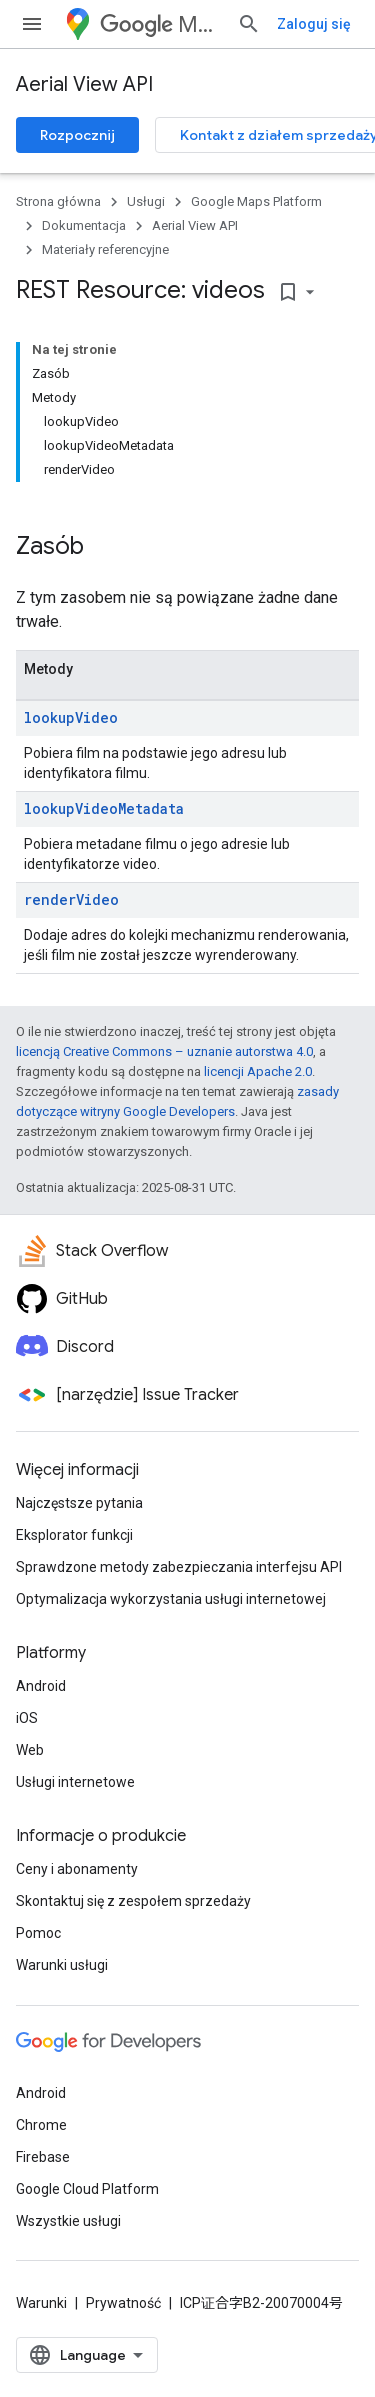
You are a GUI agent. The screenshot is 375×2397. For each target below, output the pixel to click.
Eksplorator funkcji (74, 1535)
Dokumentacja (84, 225)
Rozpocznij (77, 135)
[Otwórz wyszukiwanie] (249, 24)
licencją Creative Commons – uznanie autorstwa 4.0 (164, 1051)
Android (41, 1686)
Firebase (43, 2157)
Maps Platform (160, 24)
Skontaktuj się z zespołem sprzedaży (133, 1901)
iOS (27, 1718)
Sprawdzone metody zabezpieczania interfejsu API (179, 1567)
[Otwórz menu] (32, 24)
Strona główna (58, 201)
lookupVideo (71, 717)
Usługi (146, 201)
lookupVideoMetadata (104, 808)
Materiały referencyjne (105, 249)
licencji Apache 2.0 (258, 1071)
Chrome (41, 2125)
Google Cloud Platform (87, 2189)
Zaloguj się (314, 24)
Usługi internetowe (75, 1782)
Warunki (41, 2303)
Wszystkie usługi (68, 2221)
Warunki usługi (62, 1965)
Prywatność (123, 2303)
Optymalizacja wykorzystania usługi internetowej (171, 1599)
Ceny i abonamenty (77, 1869)
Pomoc (38, 1933)
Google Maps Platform (256, 201)
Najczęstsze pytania (79, 1503)
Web (30, 1750)
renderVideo (71, 899)
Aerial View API (84, 84)
